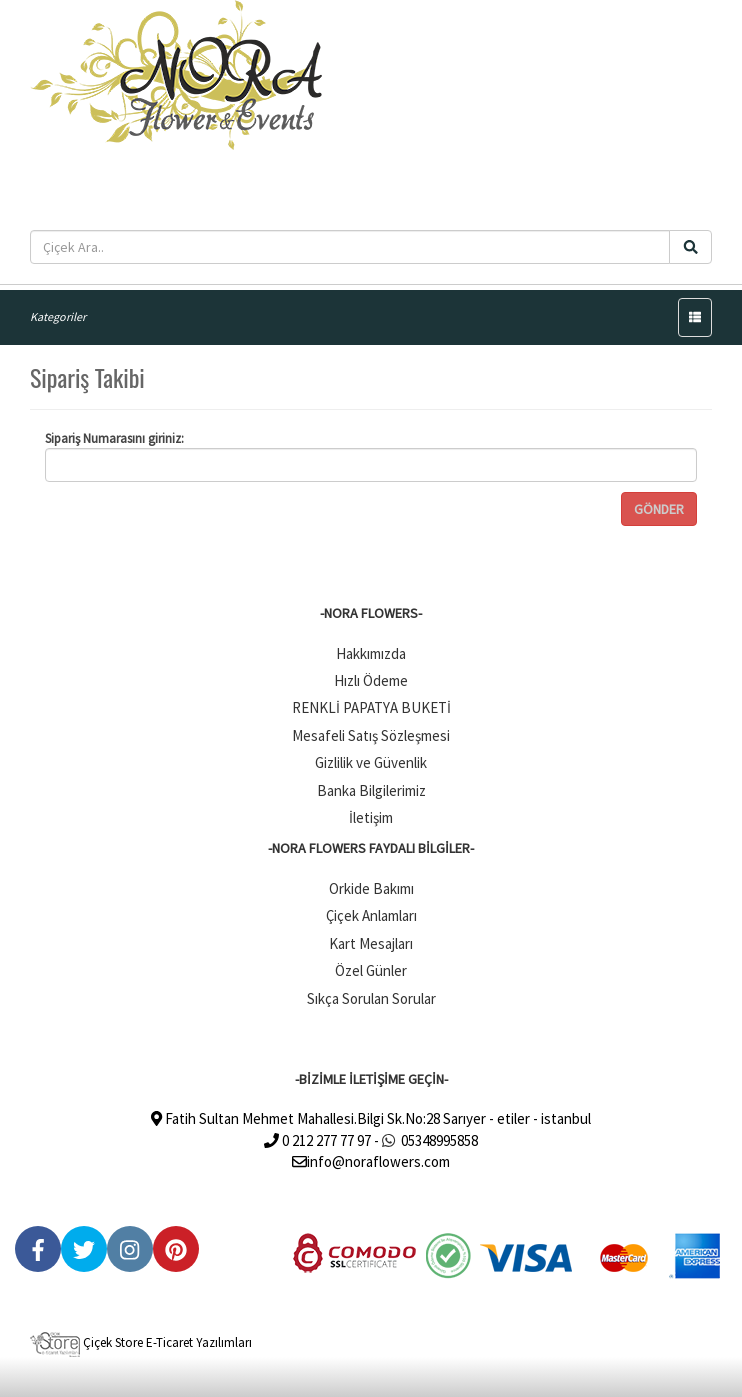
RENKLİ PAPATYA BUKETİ (371, 707)
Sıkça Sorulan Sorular (371, 998)
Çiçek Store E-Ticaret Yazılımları (141, 1342)
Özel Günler (371, 970)
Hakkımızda (371, 653)
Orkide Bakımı (371, 888)
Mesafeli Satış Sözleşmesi (371, 735)
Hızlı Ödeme (371, 680)
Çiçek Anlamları (371, 915)
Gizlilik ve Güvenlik (371, 762)
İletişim (371, 817)
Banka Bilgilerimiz (371, 790)
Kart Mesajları (371, 943)
